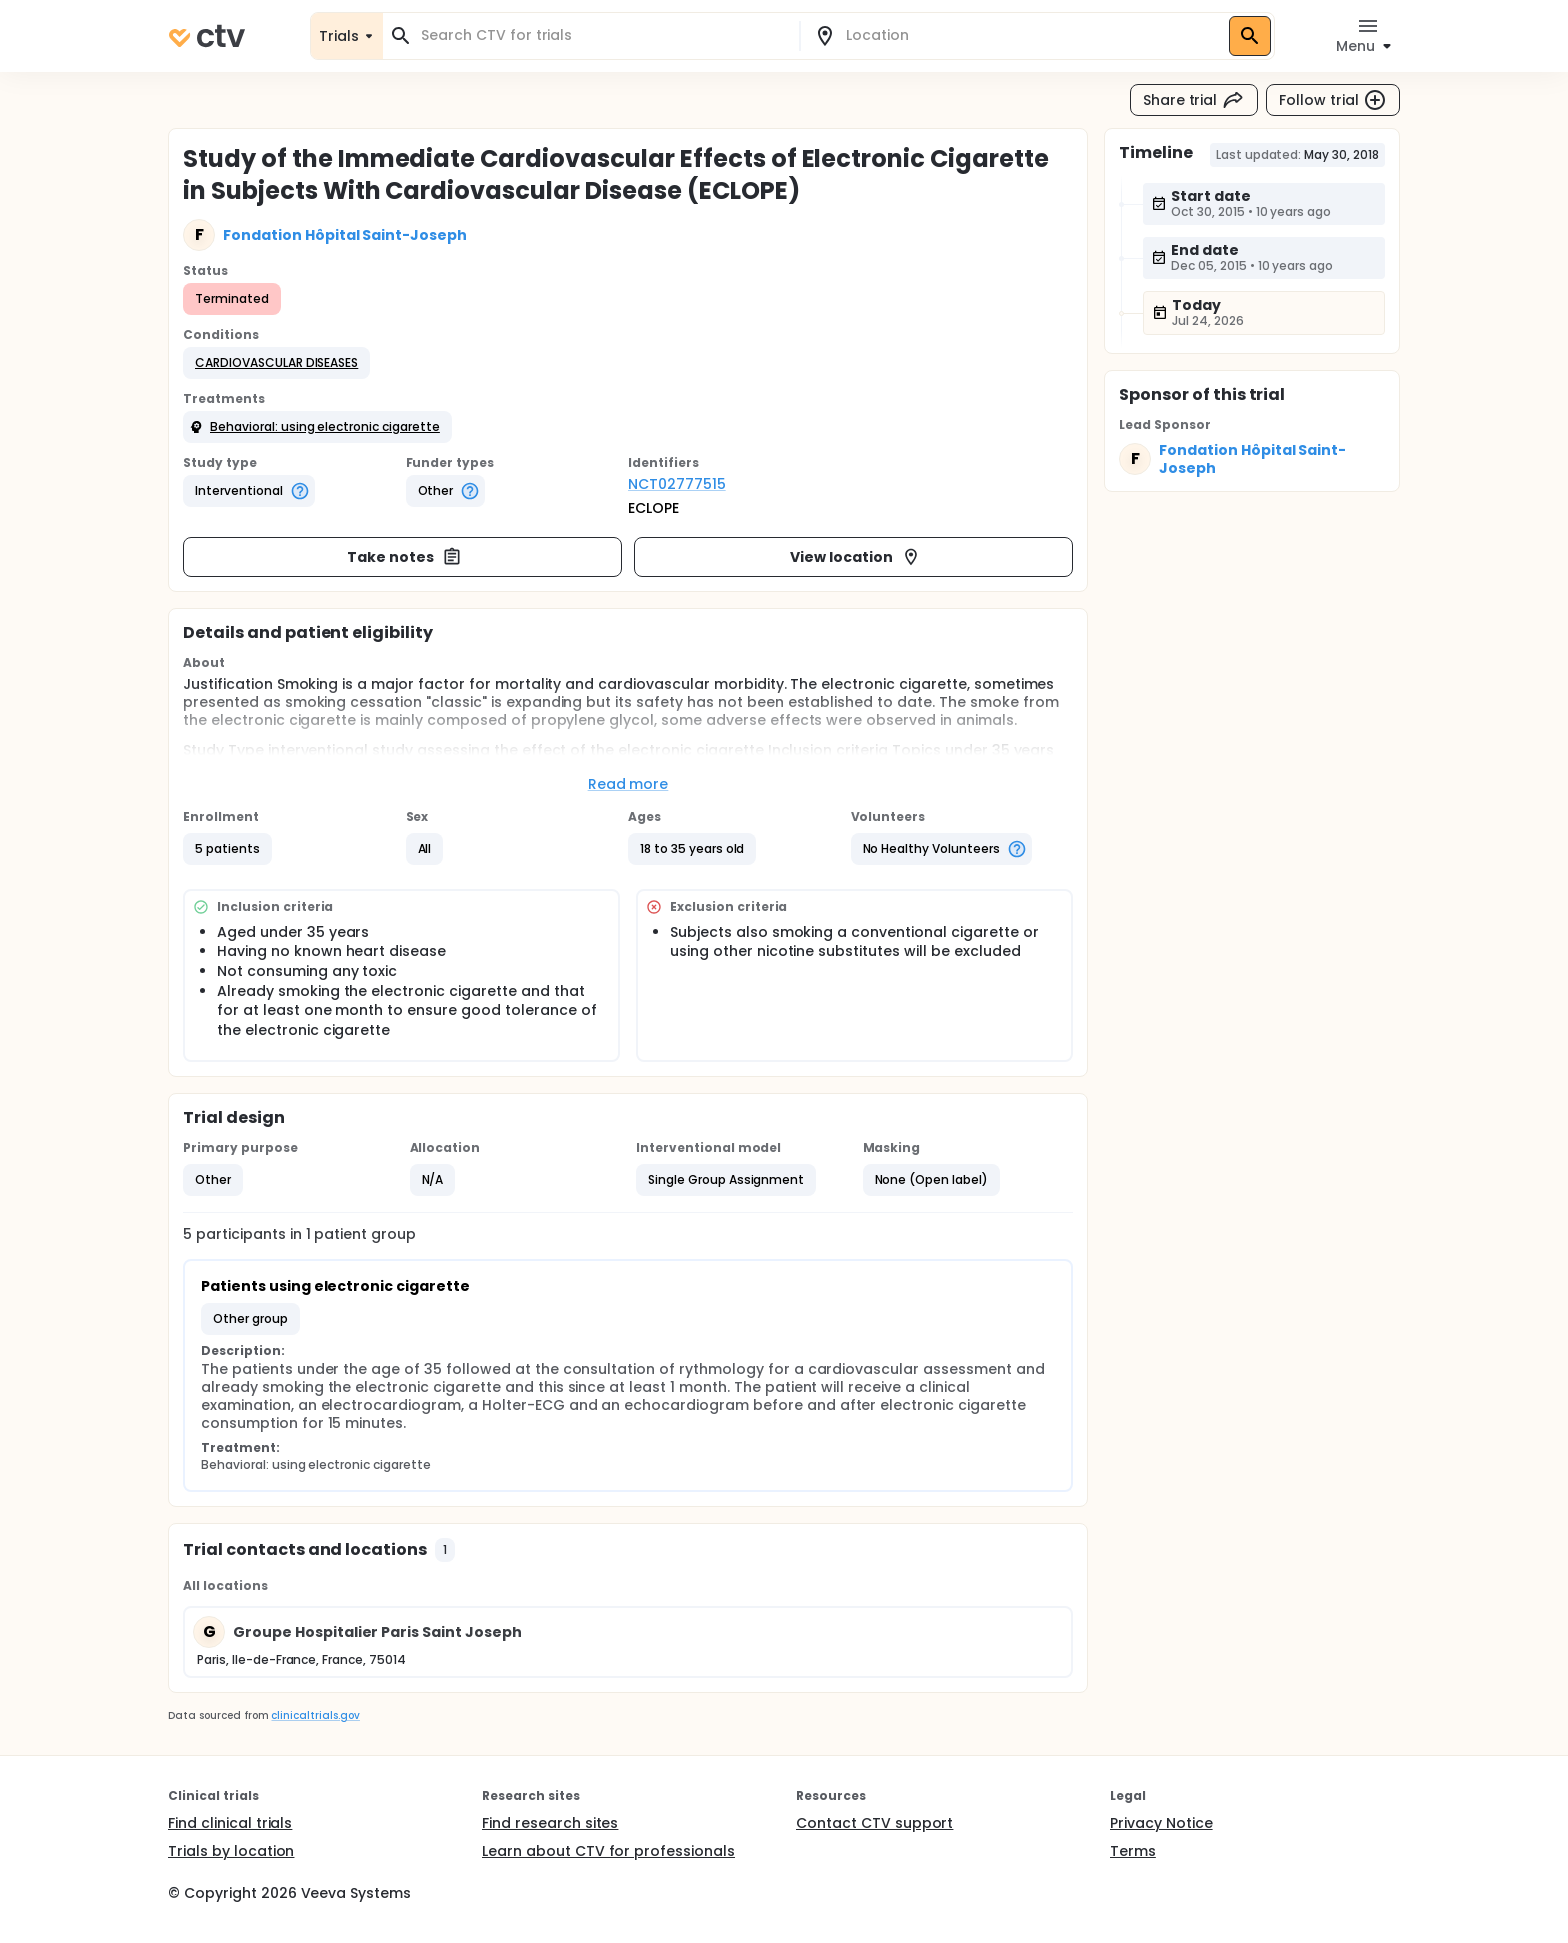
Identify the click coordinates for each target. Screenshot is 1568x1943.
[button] (276, 363)
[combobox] (603, 35)
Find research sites (550, 1823)
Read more (628, 784)
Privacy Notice (1161, 1823)
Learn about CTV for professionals (608, 1851)
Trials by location (231, 1851)
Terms (1133, 1851)
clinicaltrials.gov (315, 1715)
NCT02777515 (677, 484)
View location (855, 557)
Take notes (404, 557)
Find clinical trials (230, 1823)
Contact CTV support (874, 1823)
